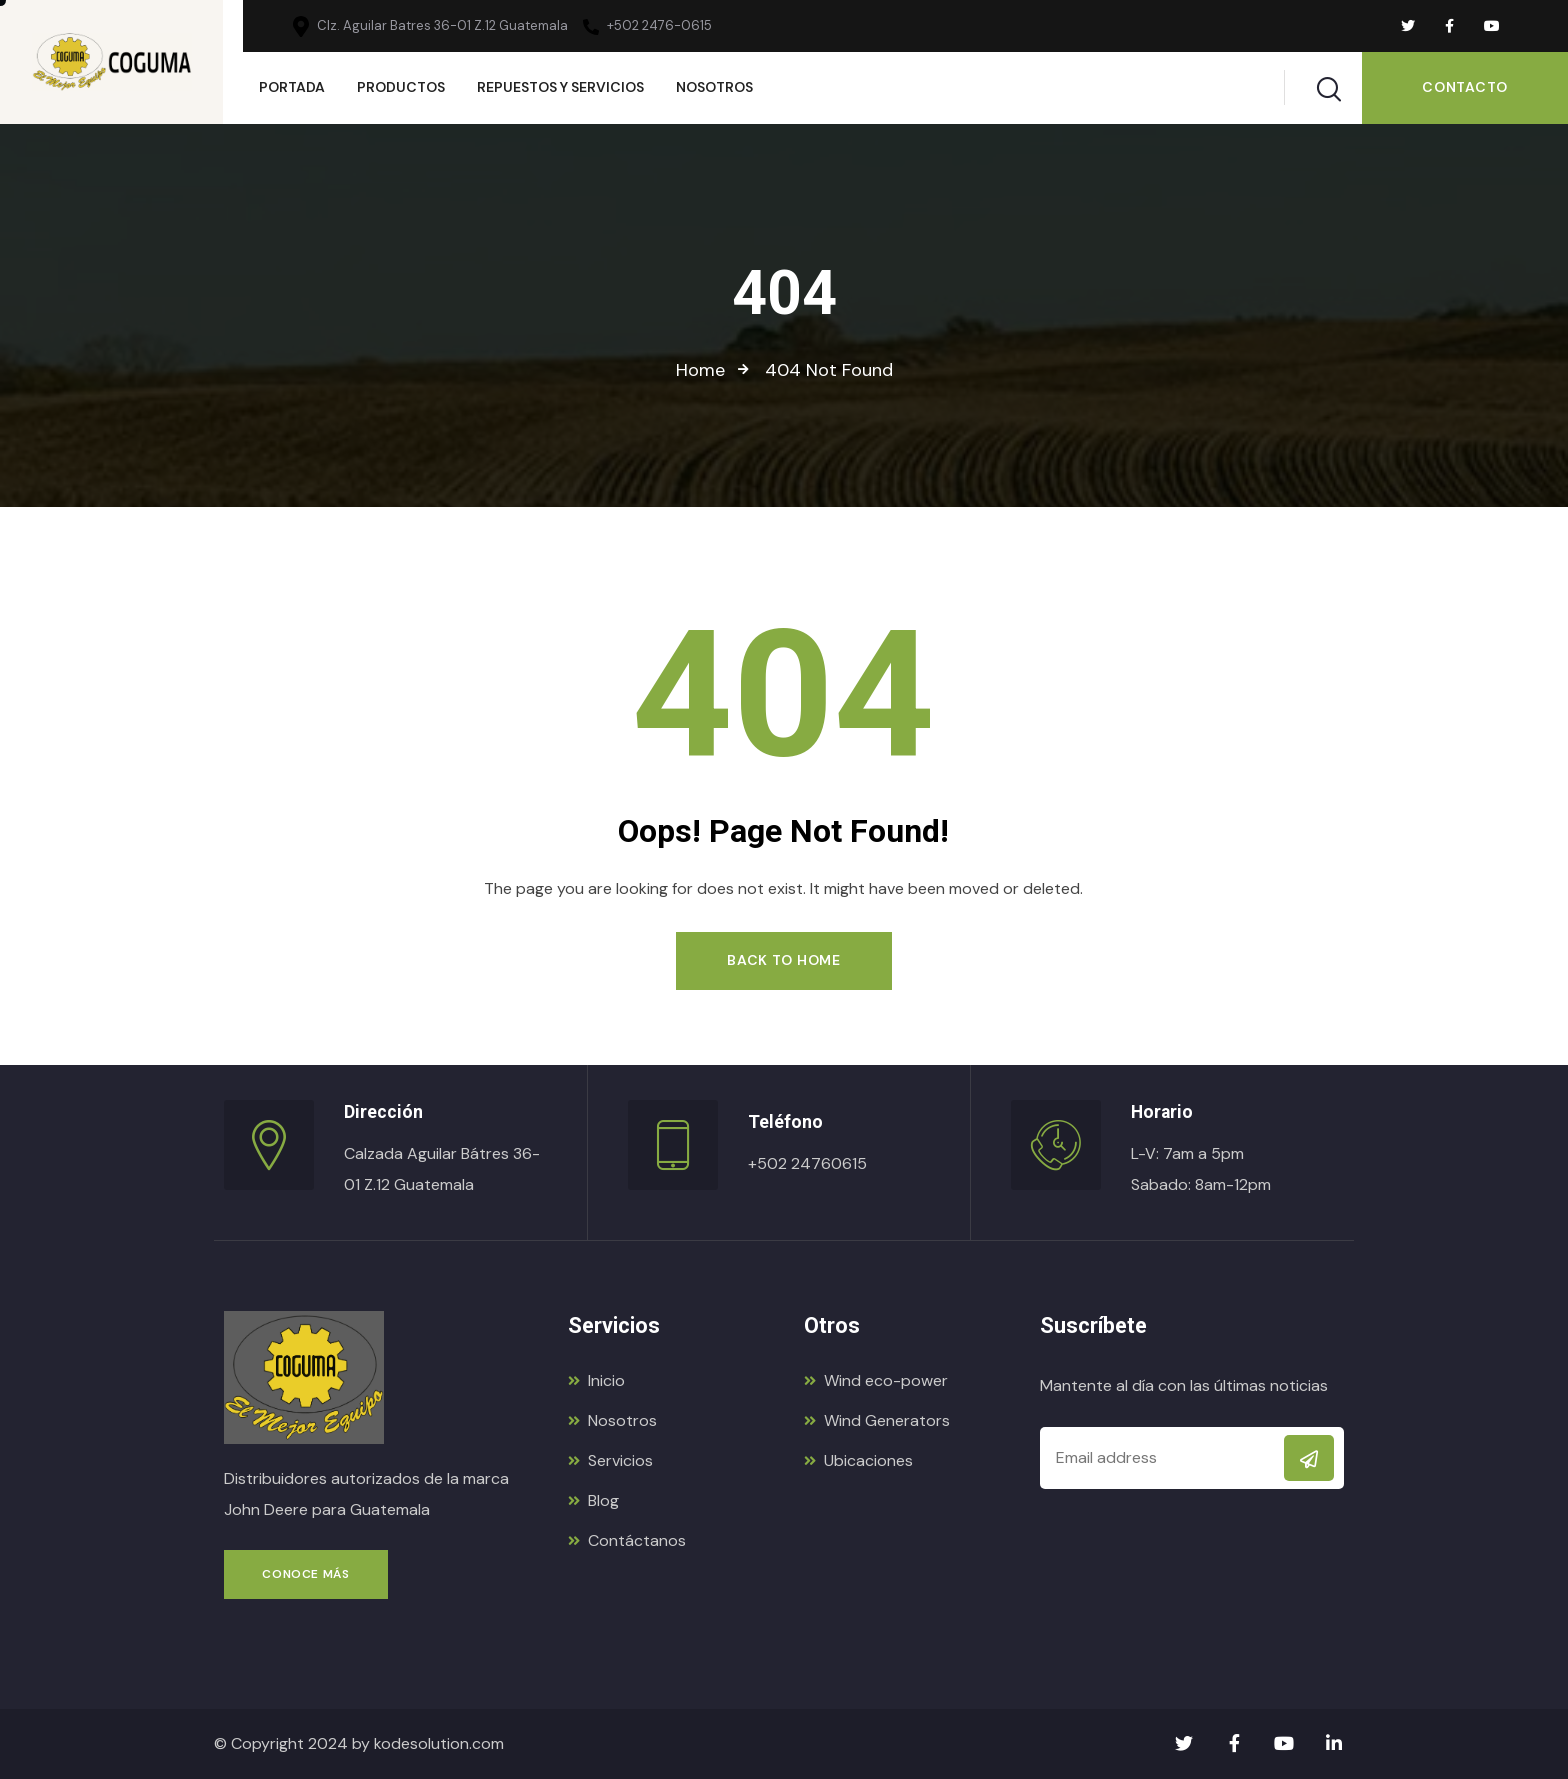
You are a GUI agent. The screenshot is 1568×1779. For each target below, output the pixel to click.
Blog (593, 1500)
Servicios (610, 1460)
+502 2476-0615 (647, 26)
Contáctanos (627, 1540)
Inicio (596, 1380)
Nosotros (612, 1420)
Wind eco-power (876, 1380)
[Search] (1328, 85)
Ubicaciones (858, 1460)
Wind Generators (877, 1420)
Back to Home (783, 960)
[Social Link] (1408, 26)
